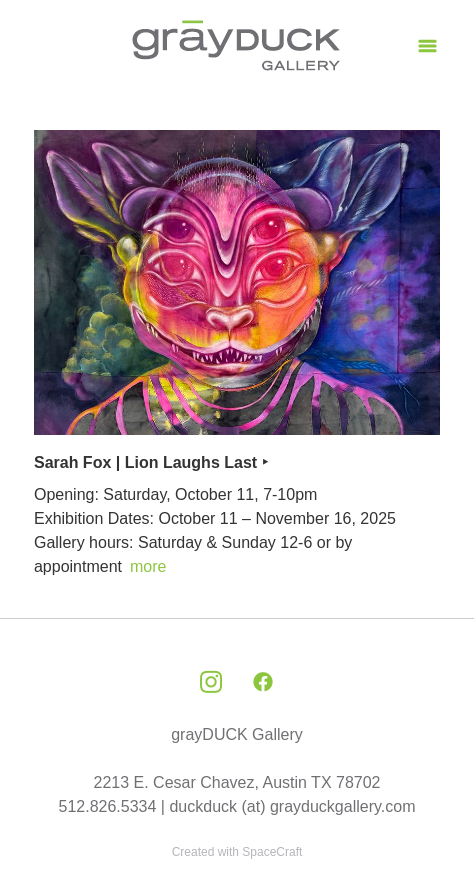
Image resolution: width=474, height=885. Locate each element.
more (148, 566)
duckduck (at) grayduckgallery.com (292, 806)
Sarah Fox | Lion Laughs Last (145, 462)
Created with (237, 852)
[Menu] (427, 45)
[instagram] (211, 683)
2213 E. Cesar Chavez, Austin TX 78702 (237, 782)
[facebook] (263, 683)
